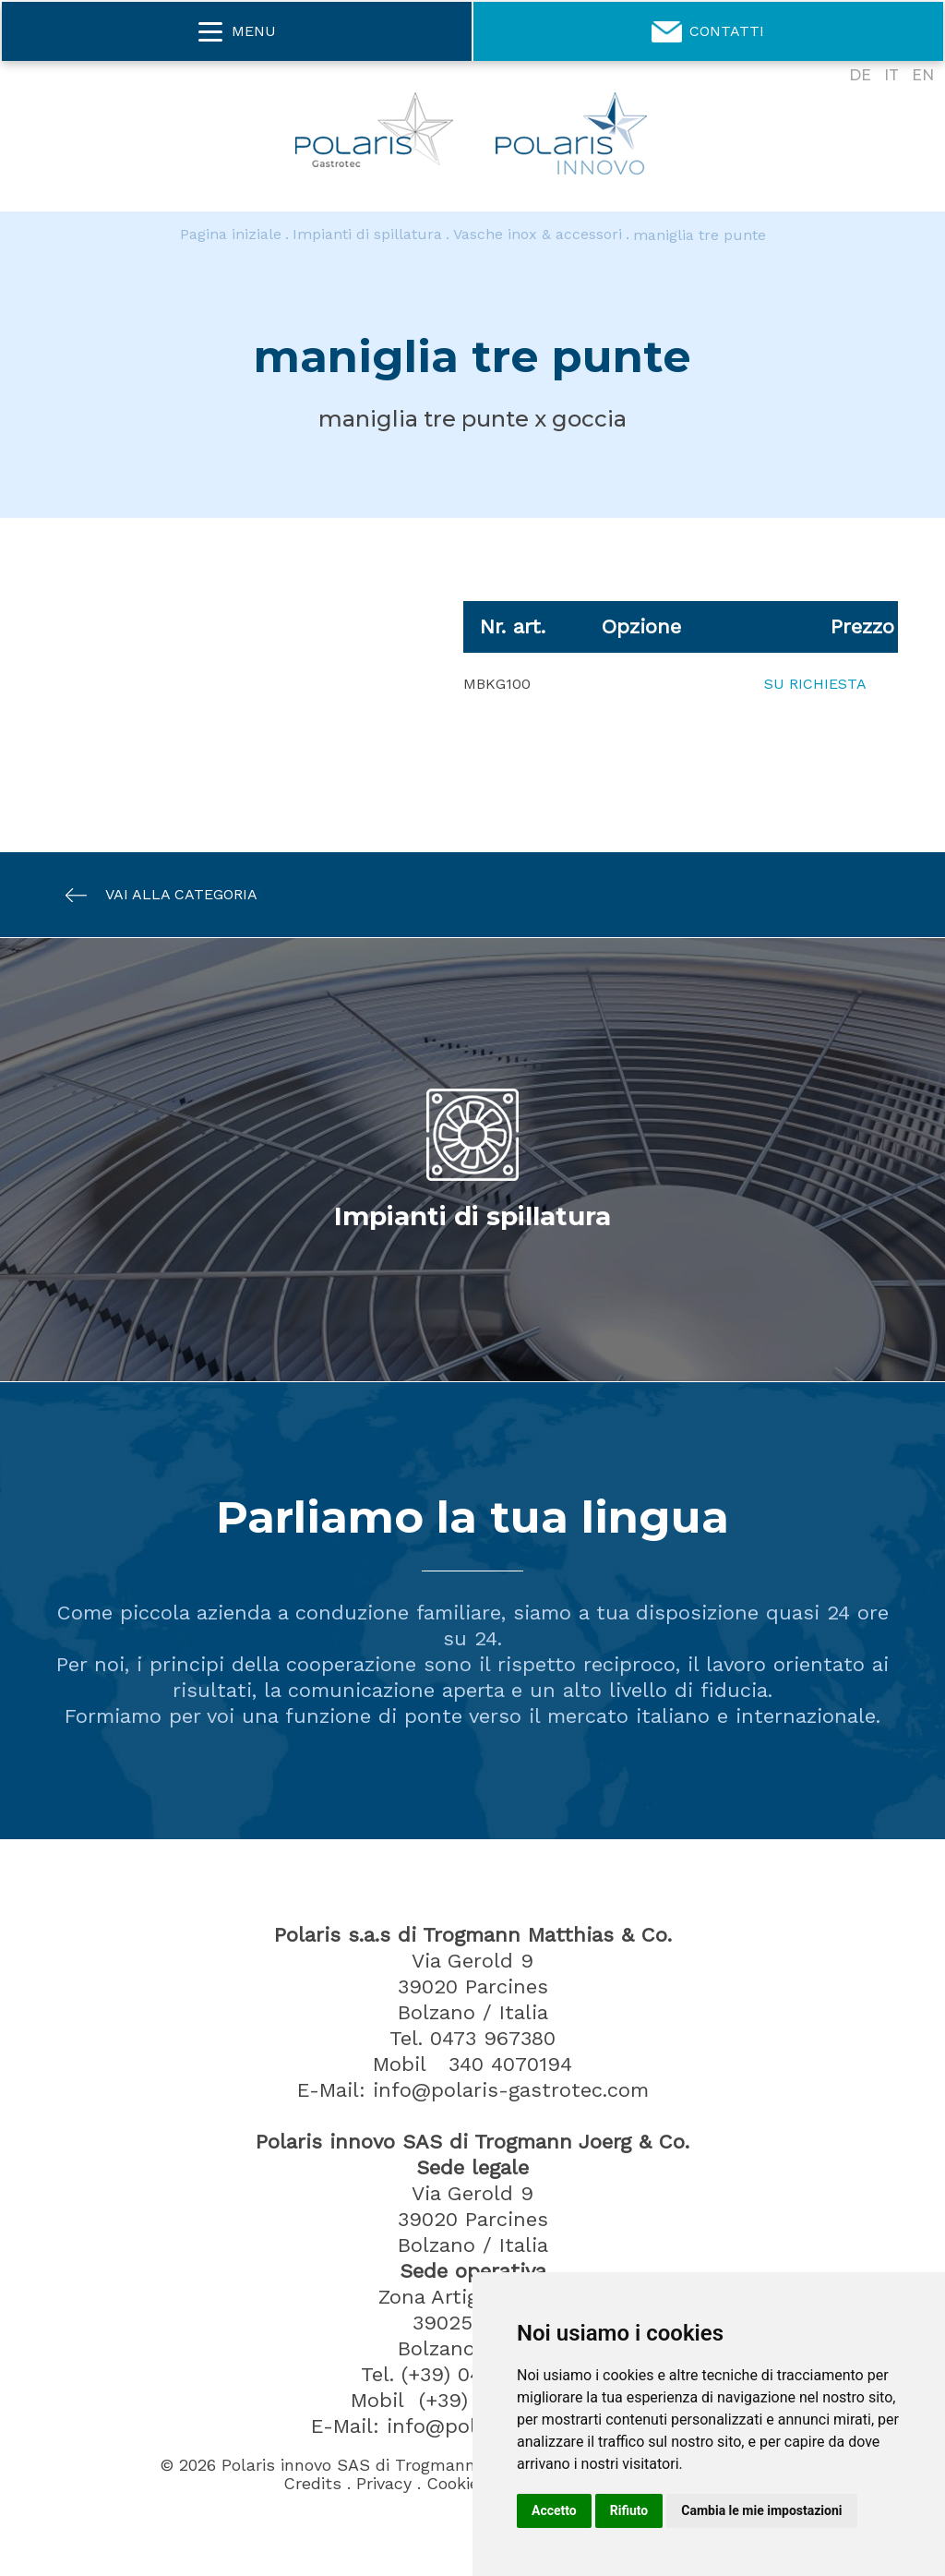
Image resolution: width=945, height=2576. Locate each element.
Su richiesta (815, 683)
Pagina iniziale (230, 235)
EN (923, 75)
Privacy (384, 2483)
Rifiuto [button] (629, 2510)
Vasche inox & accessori (537, 235)
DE (860, 75)
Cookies (457, 2483)
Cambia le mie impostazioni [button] (761, 2510)
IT (891, 75)
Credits (312, 2483)
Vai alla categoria (152, 895)
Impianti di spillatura (367, 235)
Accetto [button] (554, 2510)
